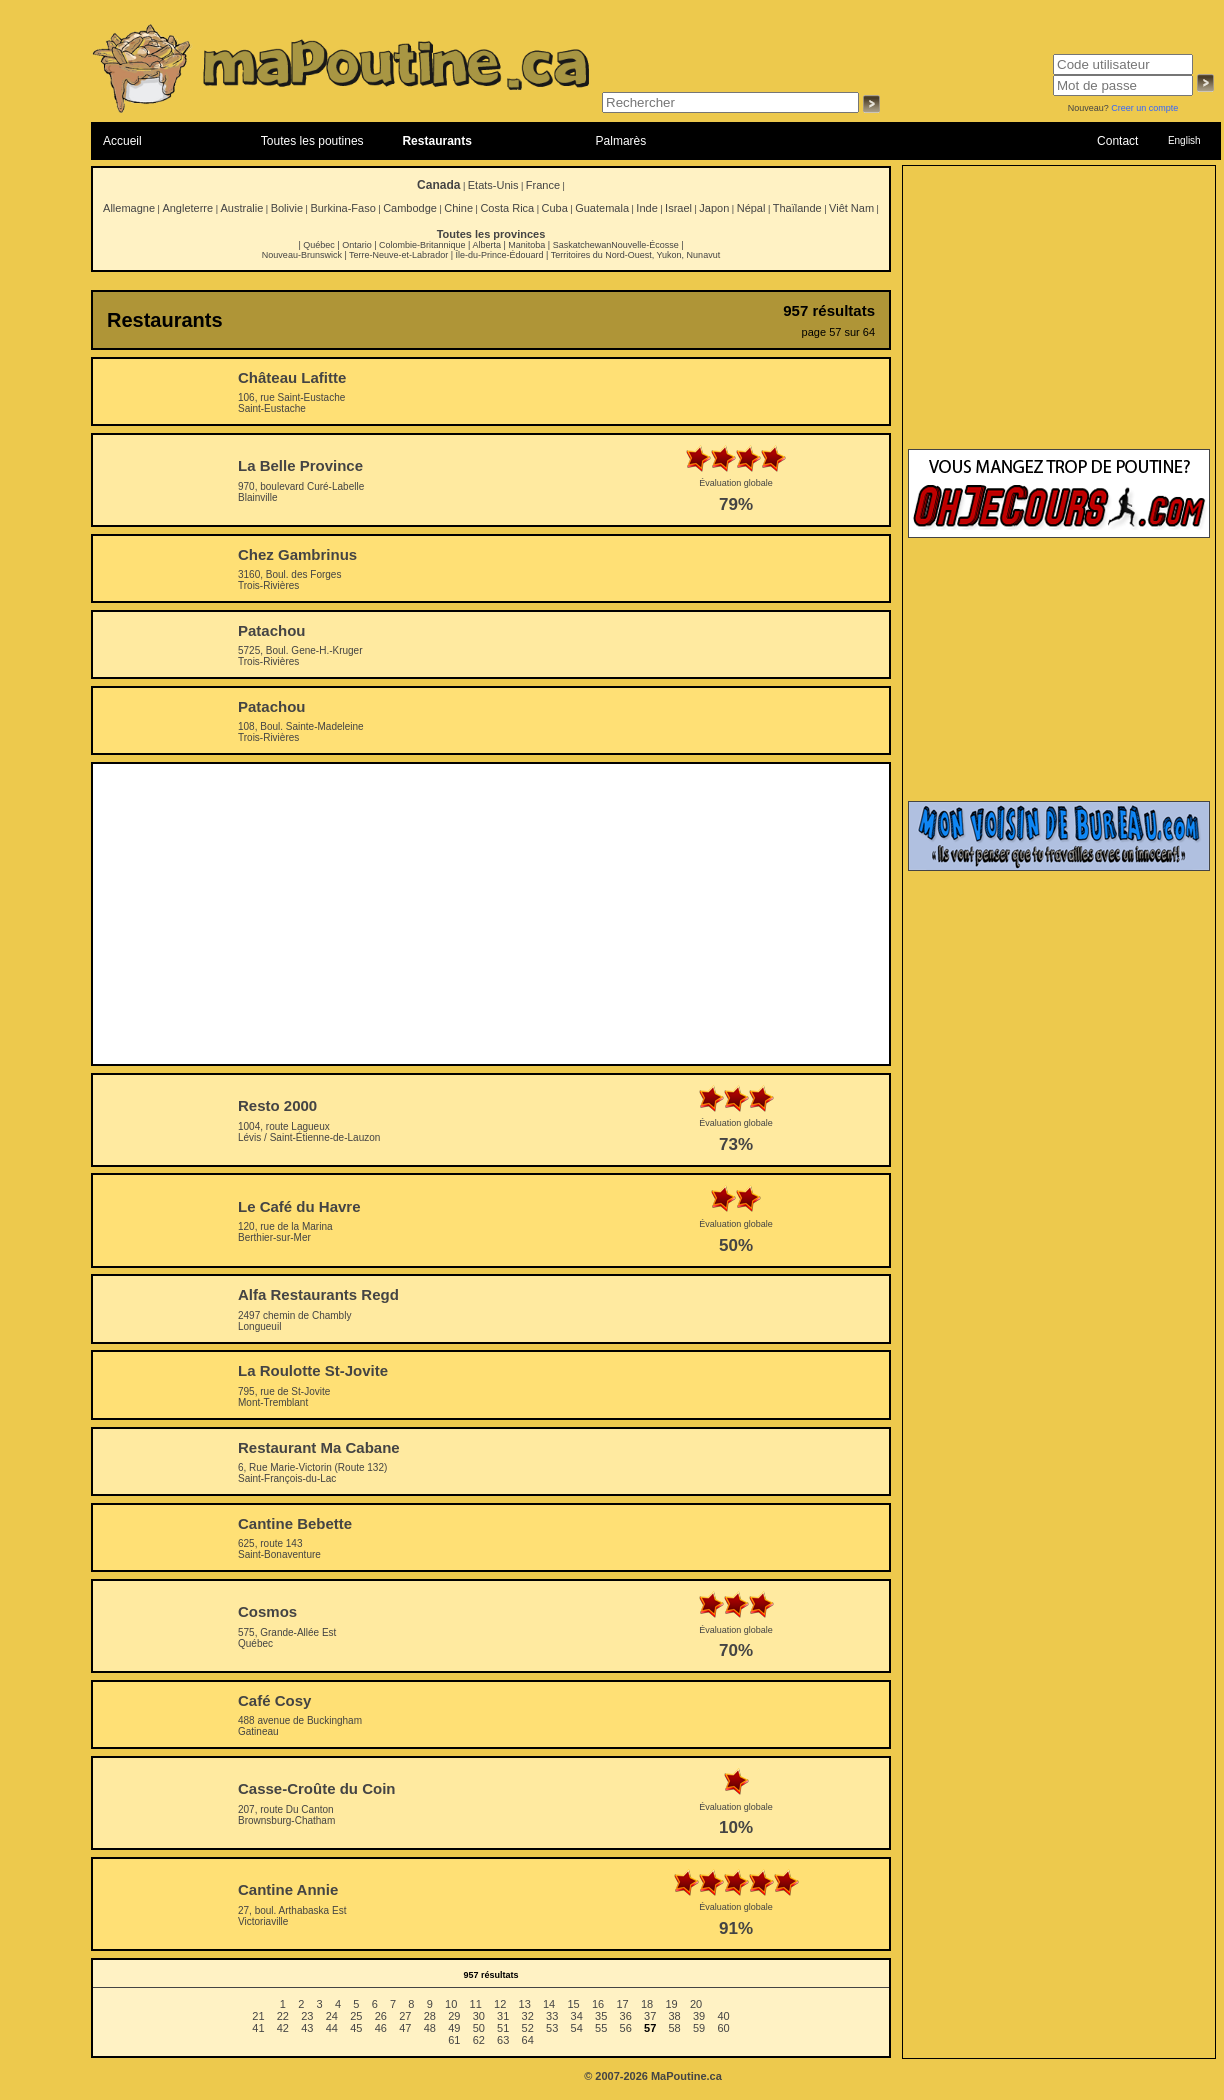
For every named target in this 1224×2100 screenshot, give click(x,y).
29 (454, 2016)
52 (528, 2028)
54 (577, 2028)
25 (356, 2016)
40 (723, 2016)
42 (283, 2028)
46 (381, 2028)
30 (479, 2016)
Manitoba (526, 245)
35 (601, 2016)
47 (405, 2028)
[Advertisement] (491, 914)
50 (479, 2028)
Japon (714, 208)
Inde (646, 208)
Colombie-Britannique (422, 245)
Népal (751, 208)
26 (381, 2016)
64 (528, 2040)
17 (622, 2004)
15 (573, 2004)
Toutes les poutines (312, 141)
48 (430, 2028)
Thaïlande (797, 208)
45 (356, 2028)
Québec (319, 245)
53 (552, 2028)
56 (626, 2028)
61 (454, 2040)
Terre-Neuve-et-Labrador (398, 255)
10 (451, 2004)
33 (552, 2016)
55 (601, 2028)
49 (454, 2028)
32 (528, 2016)
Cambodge (410, 208)
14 (549, 2004)
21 (258, 2016)
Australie (241, 208)
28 (430, 2016)
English (1184, 140)
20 (696, 2004)
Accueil (122, 141)
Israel (678, 208)
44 (332, 2028)
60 (723, 2028)
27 (405, 2016)
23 (307, 2016)
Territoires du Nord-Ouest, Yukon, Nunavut (635, 255)
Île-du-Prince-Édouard (499, 255)
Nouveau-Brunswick (302, 255)
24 (332, 2016)
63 (503, 2040)
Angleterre (187, 208)
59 (699, 2028)
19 (671, 2004)
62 (479, 2040)
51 (503, 2028)
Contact (1117, 141)
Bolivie (287, 208)
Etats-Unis (493, 185)
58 (675, 2028)
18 (647, 2004)
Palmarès (621, 141)
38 (675, 2016)
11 (476, 2004)
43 (307, 2028)
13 (525, 2004)
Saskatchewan (582, 245)
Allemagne (129, 208)
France (543, 185)
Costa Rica (507, 208)
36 (626, 2016)
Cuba (555, 208)
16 (598, 2004)
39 (699, 2016)
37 (650, 2016)
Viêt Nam (851, 208)
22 (283, 2016)
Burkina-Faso (342, 208)
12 (500, 2004)
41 (258, 2028)
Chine (458, 208)
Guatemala (602, 208)
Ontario (357, 245)
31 (503, 2016)
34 (577, 2016)
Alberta (486, 245)
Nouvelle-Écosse (645, 245)
